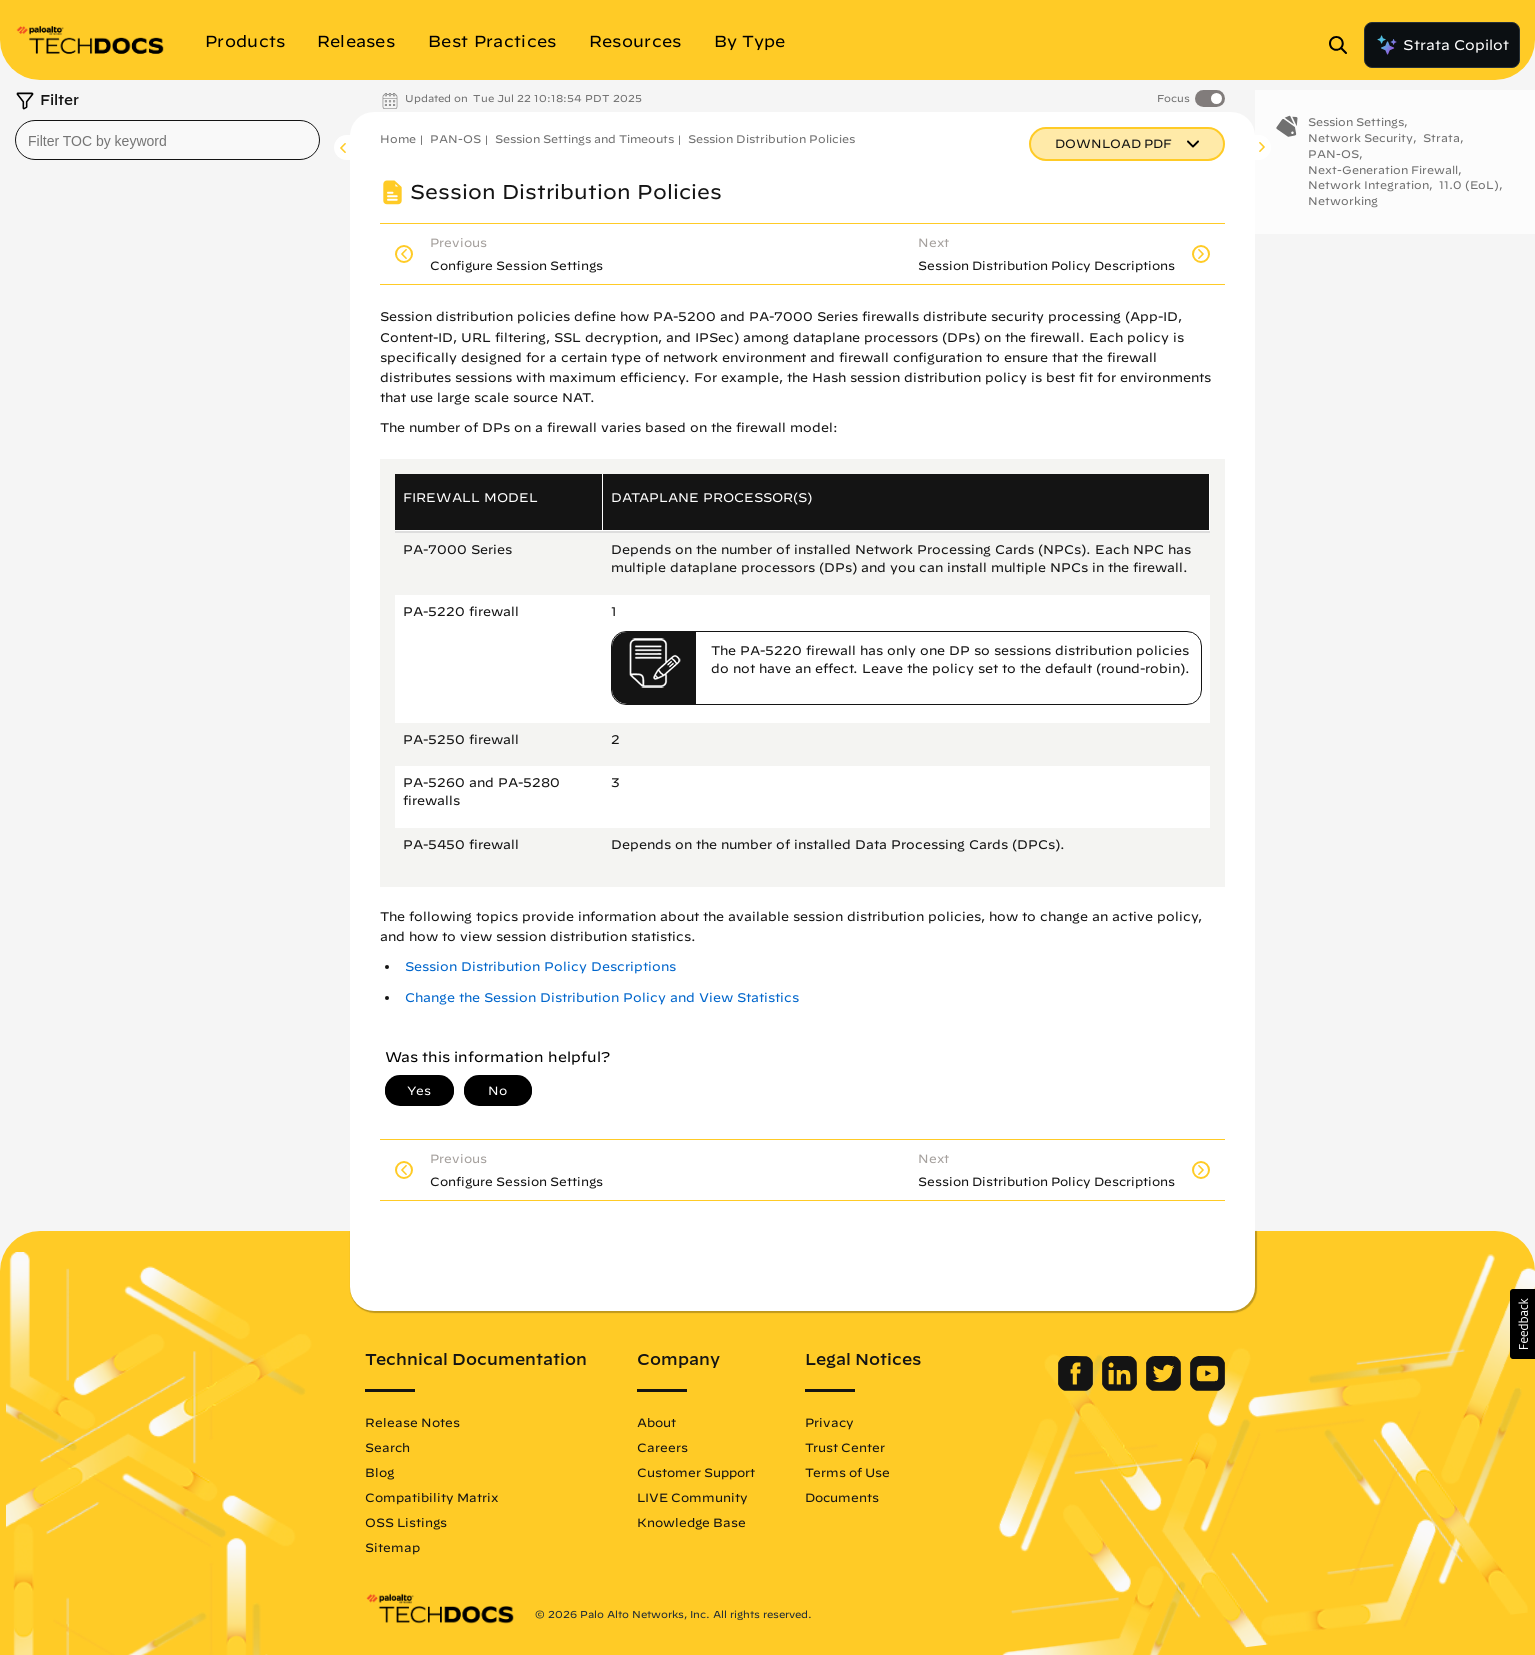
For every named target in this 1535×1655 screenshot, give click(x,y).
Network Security (1360, 153)
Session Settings (1356, 137)
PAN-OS (455, 138)
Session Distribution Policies (771, 138)
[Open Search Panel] (1344, 45)
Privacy (829, 1422)
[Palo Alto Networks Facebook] (1077, 1386)
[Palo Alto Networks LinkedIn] (1121, 1386)
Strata (1441, 153)
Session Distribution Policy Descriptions (540, 966)
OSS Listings (406, 1522)
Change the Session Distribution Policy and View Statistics (602, 997)
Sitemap (392, 1547)
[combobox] (167, 140)
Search (387, 1447)
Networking (1343, 216)
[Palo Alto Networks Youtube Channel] (1207, 1386)
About (656, 1422)
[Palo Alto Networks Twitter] (1165, 1386)
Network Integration (1368, 200)
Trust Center (845, 1447)
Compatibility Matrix (431, 1497)
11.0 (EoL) (1469, 200)
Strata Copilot (1442, 45)
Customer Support (696, 1472)
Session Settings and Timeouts (584, 138)
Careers (662, 1447)
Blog (379, 1472)
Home (398, 138)
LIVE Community (692, 1497)
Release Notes (412, 1422)
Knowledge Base (691, 1522)
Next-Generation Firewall (1383, 184)
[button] (1522, 1324)
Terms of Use (847, 1472)
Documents (842, 1497)
